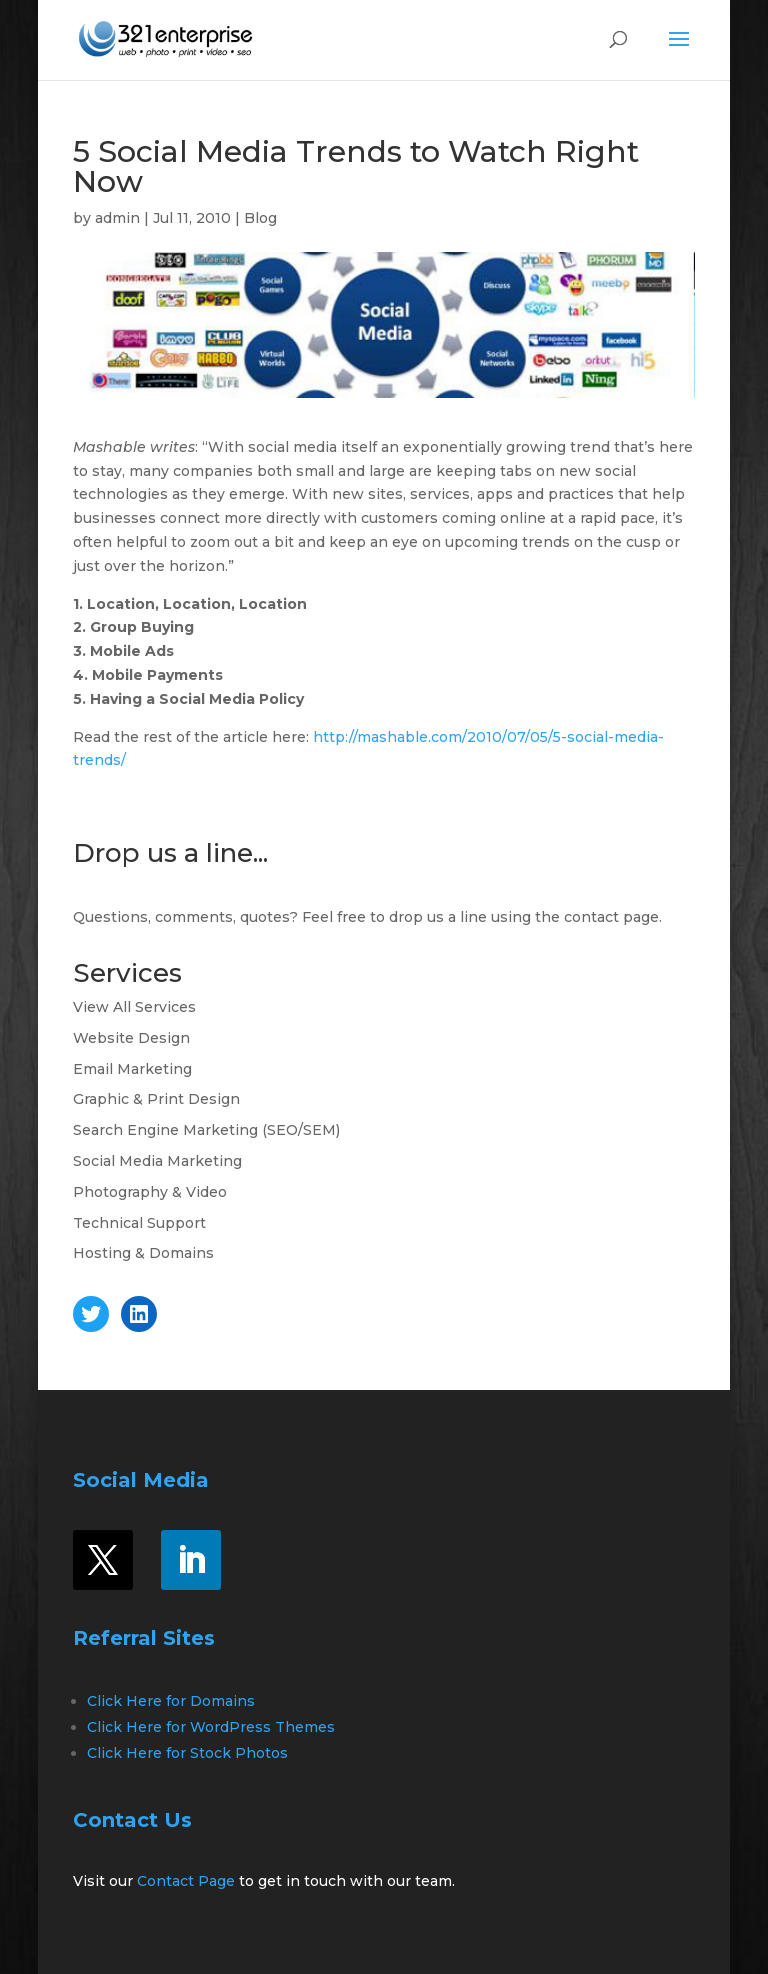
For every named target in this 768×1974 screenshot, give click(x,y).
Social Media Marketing (157, 1161)
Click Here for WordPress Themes (211, 1727)
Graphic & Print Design (156, 1099)
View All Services (134, 1007)
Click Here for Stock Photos (187, 1753)
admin (117, 218)
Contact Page (186, 1881)
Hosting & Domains (143, 1253)
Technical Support (139, 1223)
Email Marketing (132, 1069)
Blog (260, 218)
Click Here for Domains (171, 1701)
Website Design (131, 1038)
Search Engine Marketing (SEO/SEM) (206, 1130)
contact (591, 917)
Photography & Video (150, 1192)
